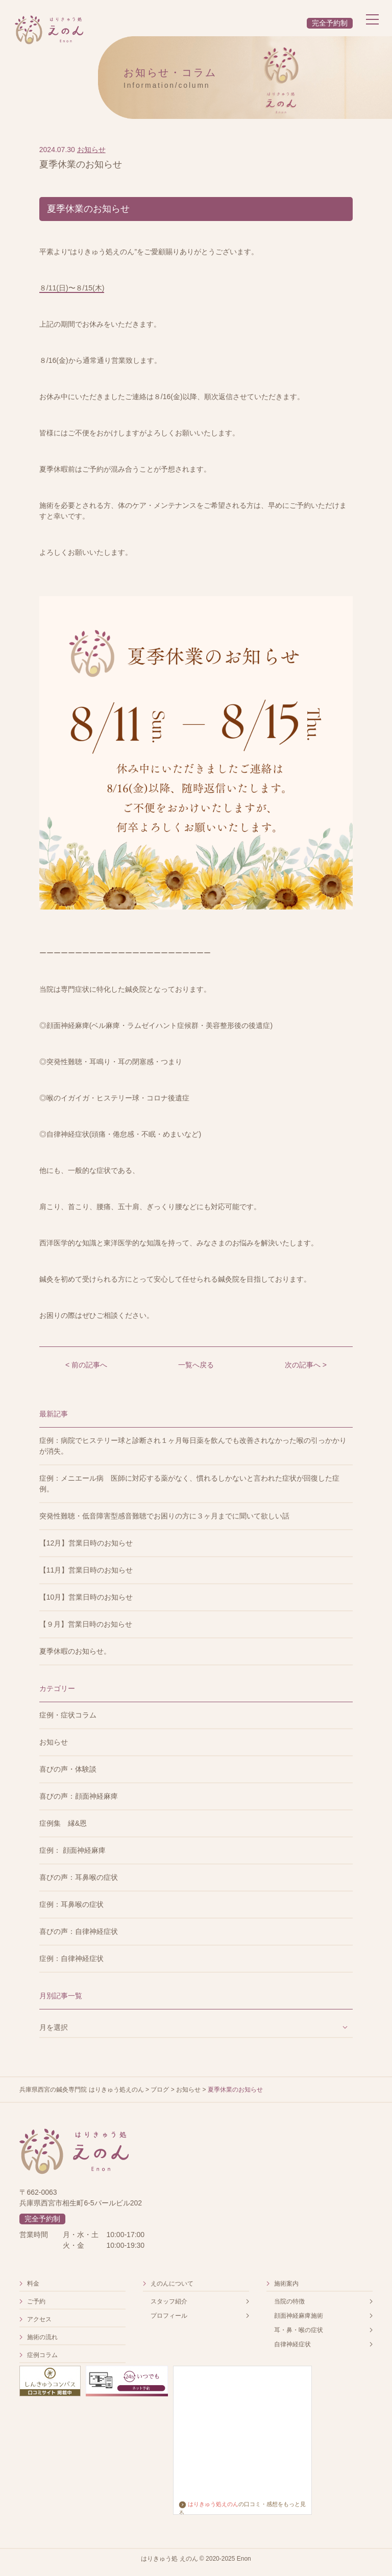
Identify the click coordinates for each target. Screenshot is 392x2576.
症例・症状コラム (67, 1715)
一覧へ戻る (196, 1365)
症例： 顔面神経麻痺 (72, 1850)
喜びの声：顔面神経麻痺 (78, 1796)
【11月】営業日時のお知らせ (86, 1570)
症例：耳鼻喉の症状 (71, 1904)
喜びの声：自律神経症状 (78, 1931)
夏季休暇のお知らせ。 (75, 1651)
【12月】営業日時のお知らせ (86, 1543)
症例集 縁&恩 (63, 1823)
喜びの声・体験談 (67, 1769)
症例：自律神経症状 (71, 1958)
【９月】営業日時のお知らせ (85, 1624)
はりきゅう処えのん (208, 2504)
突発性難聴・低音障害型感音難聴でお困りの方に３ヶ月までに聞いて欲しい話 (164, 1516)
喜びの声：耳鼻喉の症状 (78, 1877)
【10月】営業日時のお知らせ (86, 1597)
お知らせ (91, 149)
